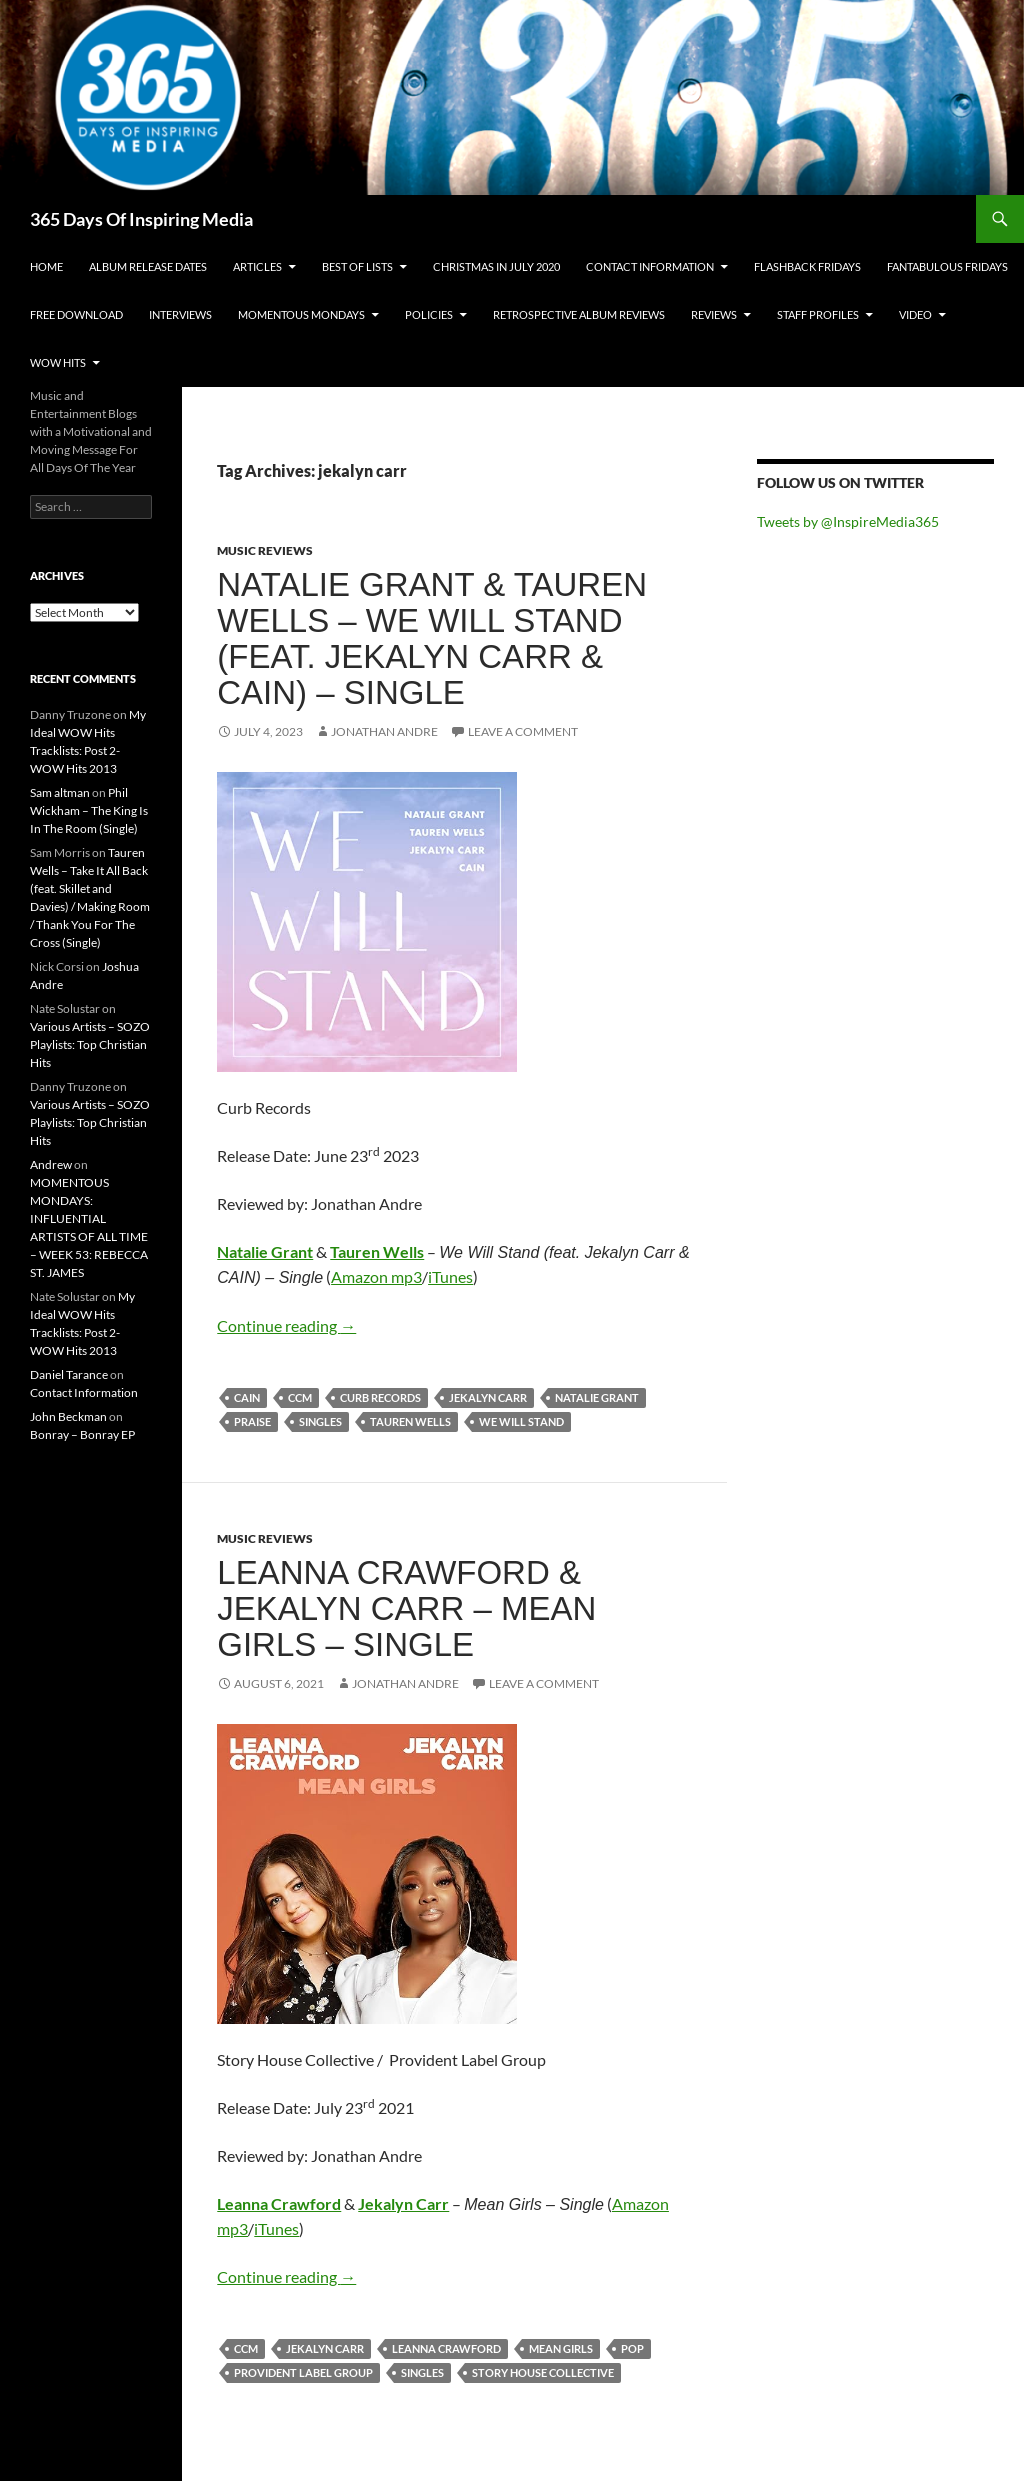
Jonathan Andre (384, 731)
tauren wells (410, 1421)
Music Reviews (265, 550)
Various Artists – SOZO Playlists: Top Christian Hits (90, 1044)
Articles (257, 266)
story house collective (543, 2372)
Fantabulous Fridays (947, 266)
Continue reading (286, 1325)
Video (915, 314)
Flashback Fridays (807, 266)
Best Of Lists (357, 266)
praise (252, 1421)
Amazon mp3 (376, 1276)
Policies (429, 314)
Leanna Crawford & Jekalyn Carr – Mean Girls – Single (406, 1608)
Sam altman (60, 792)
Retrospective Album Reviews (579, 314)
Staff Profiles (818, 314)
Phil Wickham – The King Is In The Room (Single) (89, 810)
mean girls (561, 2348)
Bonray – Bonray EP (82, 1434)
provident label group (303, 2372)
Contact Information (650, 266)
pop (632, 2348)
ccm (300, 1397)
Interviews (180, 314)
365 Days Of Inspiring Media (141, 219)
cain (247, 1397)
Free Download (76, 314)
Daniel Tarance (69, 1374)
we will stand (521, 1421)
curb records (380, 1397)
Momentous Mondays (301, 314)
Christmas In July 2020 (496, 266)
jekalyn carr (488, 1397)
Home (46, 266)
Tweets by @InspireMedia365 (848, 521)
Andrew (51, 1164)
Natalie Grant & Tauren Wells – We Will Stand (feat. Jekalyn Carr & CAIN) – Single (432, 638)
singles (320, 1421)
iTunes (450, 1276)
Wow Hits (58, 362)
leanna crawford (446, 2348)
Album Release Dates (148, 266)
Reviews (714, 314)
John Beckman (68, 1416)
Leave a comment (523, 731)
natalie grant (597, 1397)
